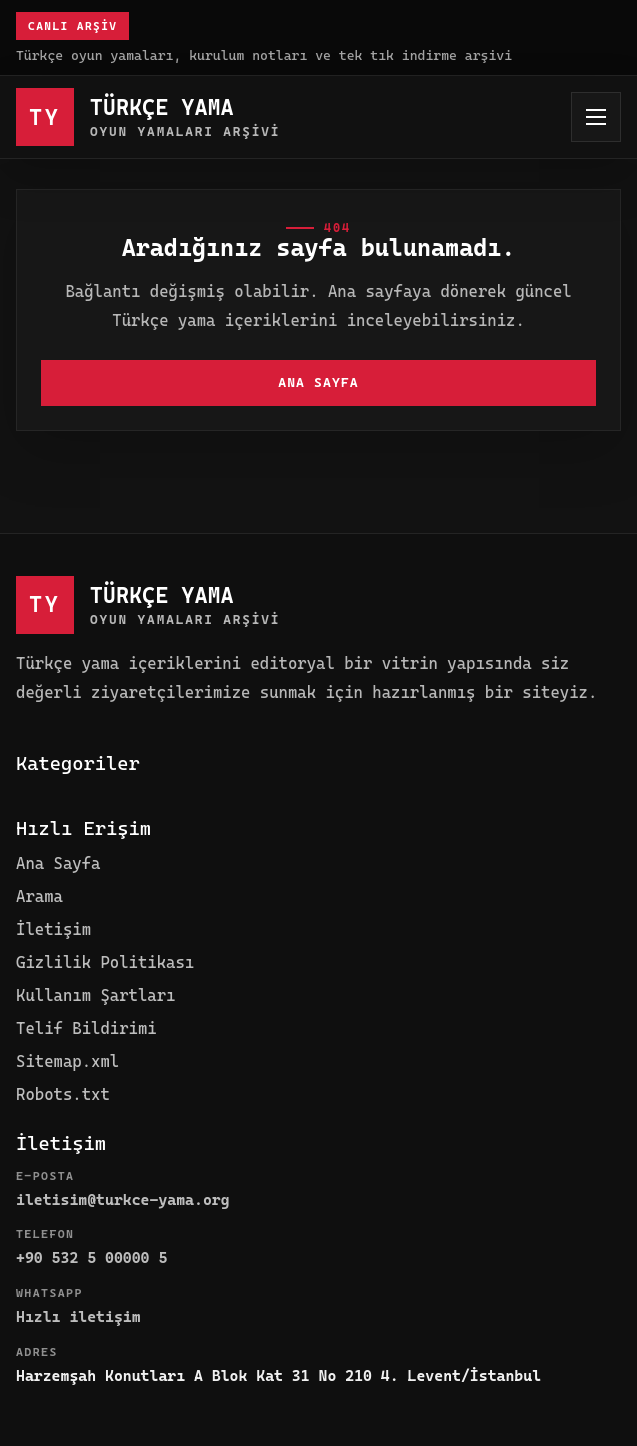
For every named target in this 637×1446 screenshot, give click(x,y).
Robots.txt (63, 1094)
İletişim (53, 929)
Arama (39, 896)
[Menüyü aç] (596, 117)
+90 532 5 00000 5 (91, 1258)
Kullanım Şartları (95, 995)
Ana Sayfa (318, 382)
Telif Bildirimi (86, 1028)
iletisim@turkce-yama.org (123, 1200)
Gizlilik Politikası (105, 962)
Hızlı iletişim (78, 1317)
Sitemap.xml (67, 1061)
